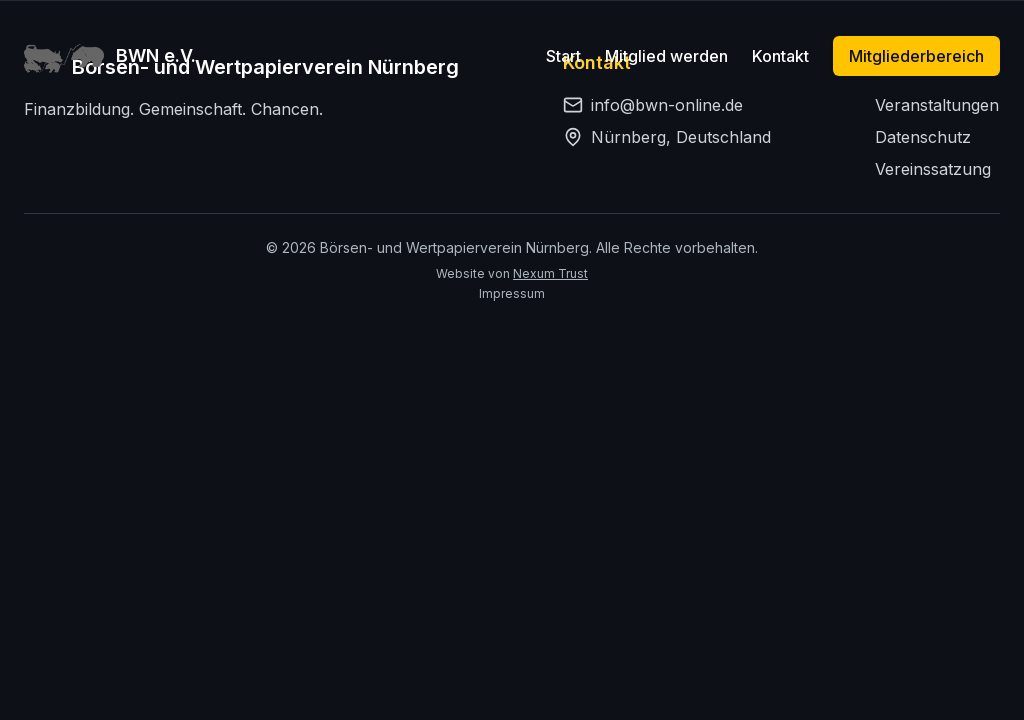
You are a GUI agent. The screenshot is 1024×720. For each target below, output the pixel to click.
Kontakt (780, 56)
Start (563, 56)
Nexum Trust (550, 273)
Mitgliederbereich (916, 56)
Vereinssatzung (933, 169)
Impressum (512, 293)
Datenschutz (923, 137)
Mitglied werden (666, 56)
